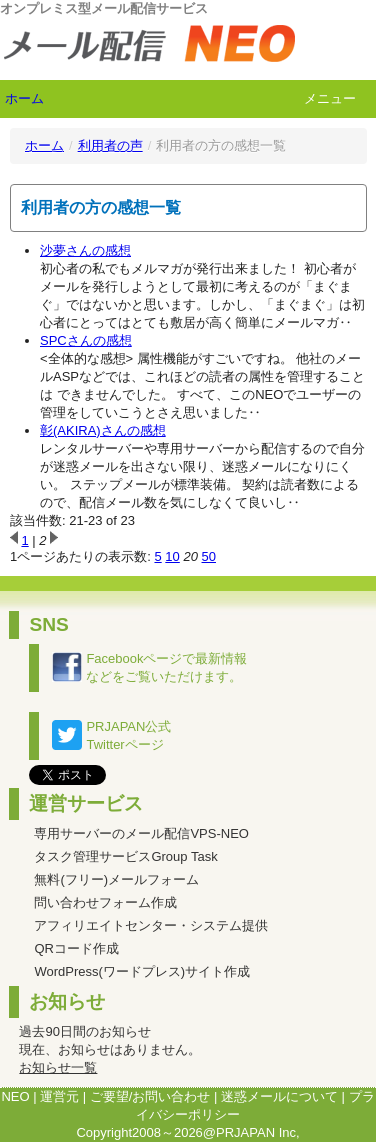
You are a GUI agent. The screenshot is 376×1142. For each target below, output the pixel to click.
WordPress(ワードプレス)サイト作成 (142, 971)
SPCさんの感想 (86, 340)
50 (209, 556)
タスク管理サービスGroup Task (125, 856)
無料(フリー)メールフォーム (116, 879)
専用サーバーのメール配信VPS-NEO (141, 833)
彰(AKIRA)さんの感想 (103, 430)
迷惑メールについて (279, 1096)
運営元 (59, 1096)
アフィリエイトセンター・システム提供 (151, 925)
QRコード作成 (76, 948)
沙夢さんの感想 (85, 250)
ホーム (24, 98)
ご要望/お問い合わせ (150, 1096)
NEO (15, 1096)
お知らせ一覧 (58, 1067)
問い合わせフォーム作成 (105, 902)
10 (172, 556)
